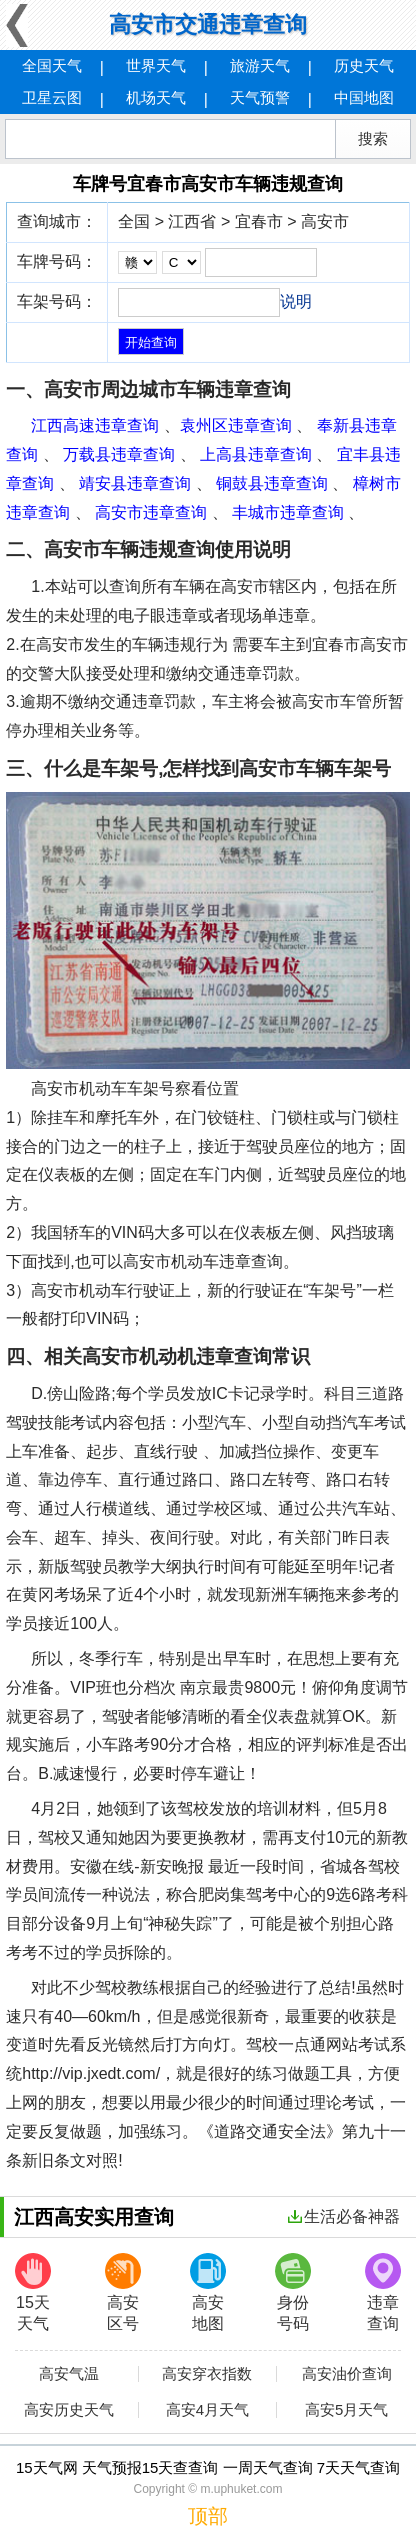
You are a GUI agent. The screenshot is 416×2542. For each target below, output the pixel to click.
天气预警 (260, 97)
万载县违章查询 (119, 454)
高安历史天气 (69, 2410)
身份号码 (293, 2292)
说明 (296, 301)
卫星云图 (52, 97)
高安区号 (123, 2292)
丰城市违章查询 (288, 512)
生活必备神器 (344, 2216)
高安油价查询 (347, 2374)
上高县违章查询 (256, 454)
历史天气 (364, 65)
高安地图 (208, 2292)
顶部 (208, 2516)
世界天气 (156, 65)
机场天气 (156, 97)
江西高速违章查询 (95, 425)
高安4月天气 (207, 2410)
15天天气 (33, 2292)
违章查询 (383, 2292)
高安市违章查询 (151, 512)
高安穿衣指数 (207, 2374)
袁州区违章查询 (236, 425)
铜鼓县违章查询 (272, 483)
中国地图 (364, 97)
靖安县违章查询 (135, 483)
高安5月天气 (346, 2410)
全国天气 (52, 65)
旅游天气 (260, 65)
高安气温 (69, 2374)
